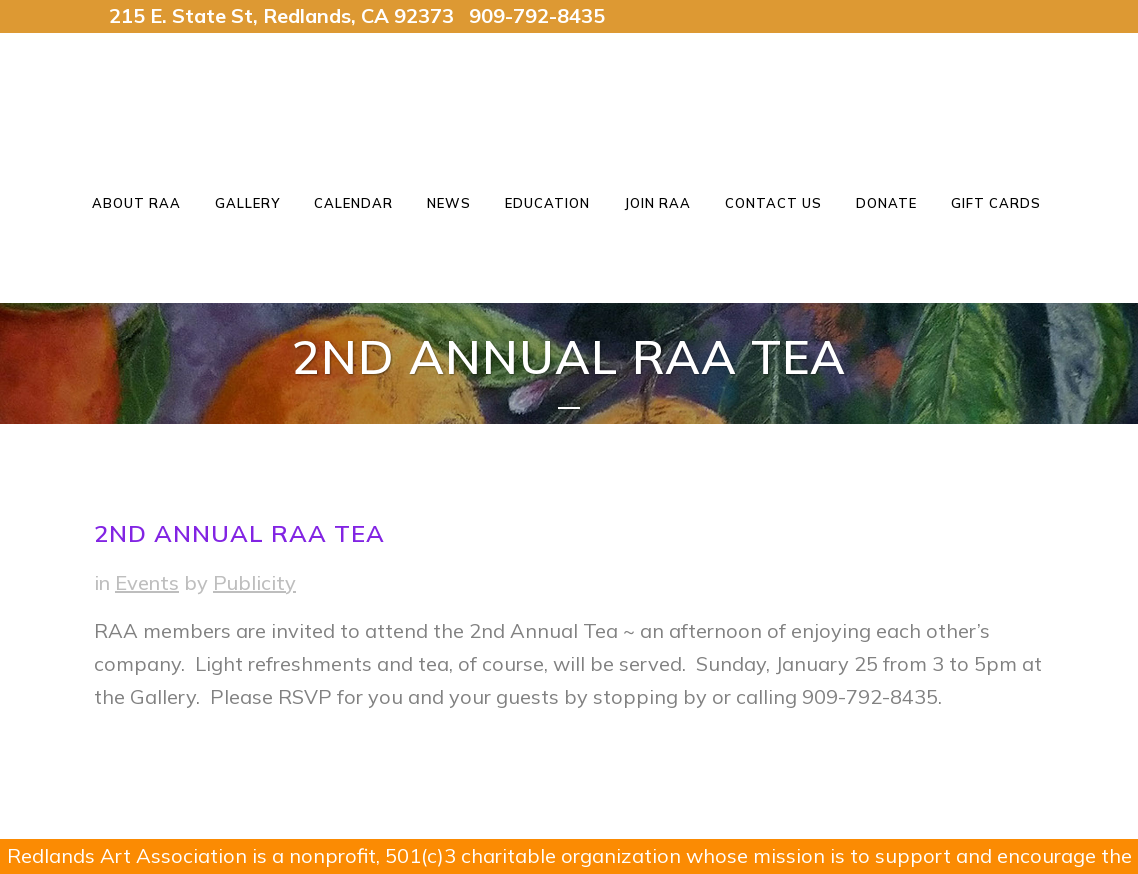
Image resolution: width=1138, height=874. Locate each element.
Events (147, 582)
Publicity (254, 582)
